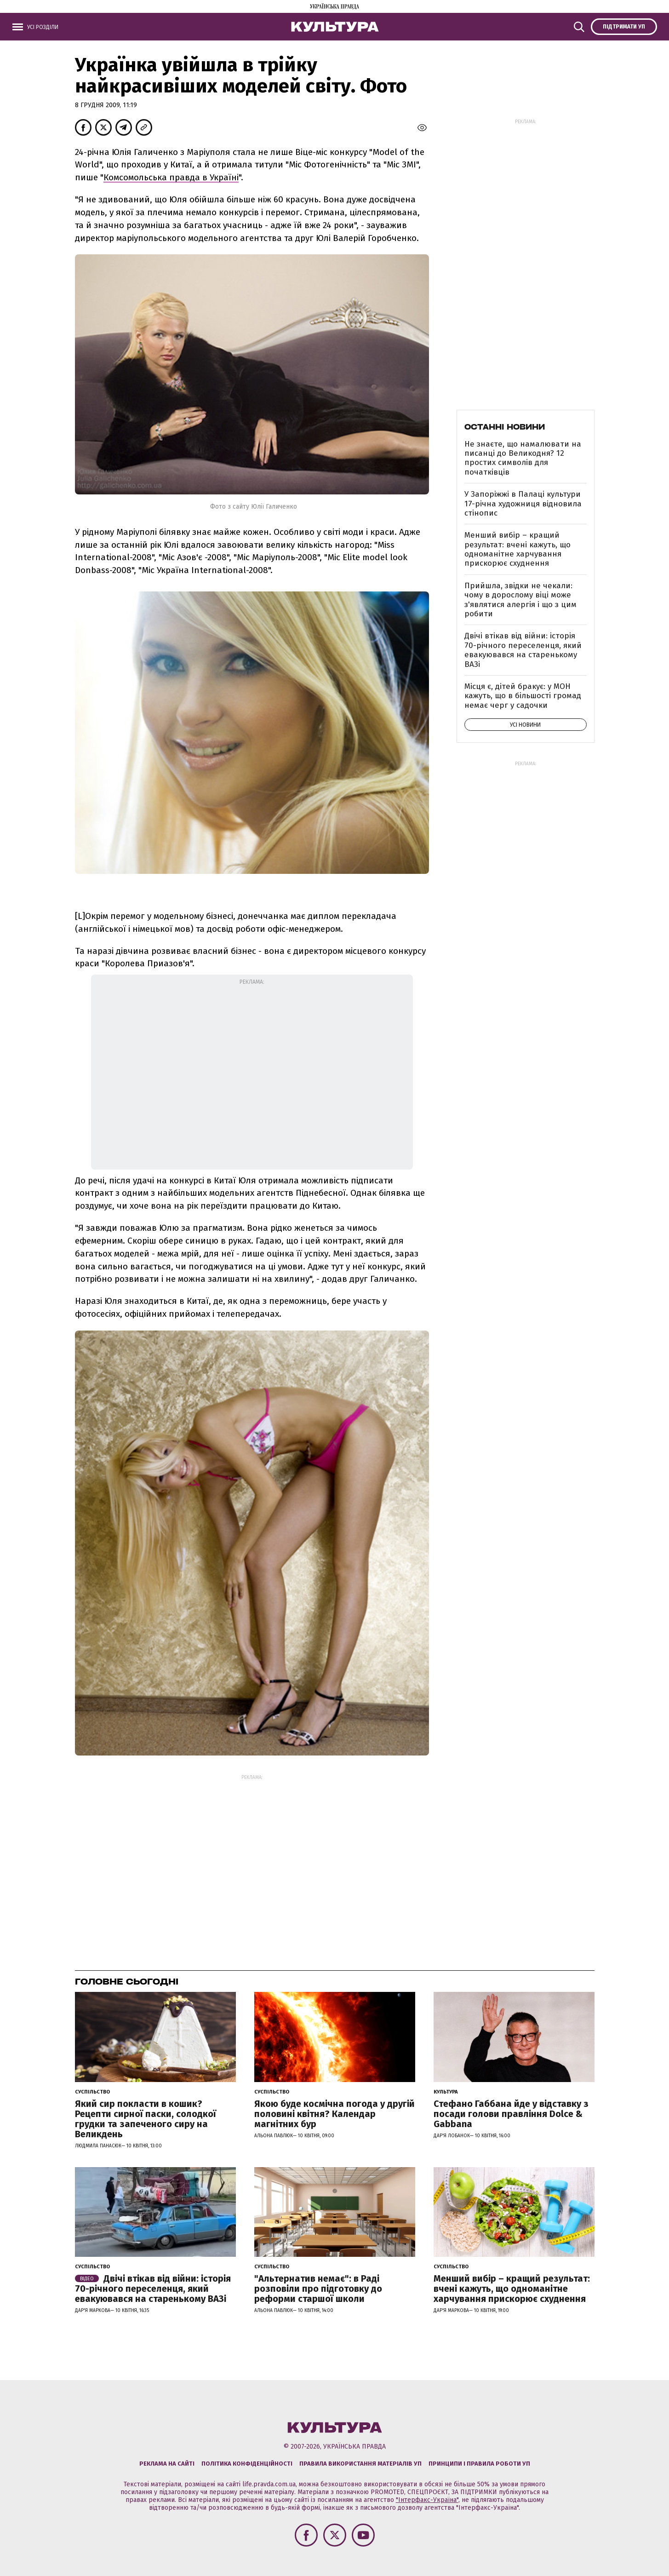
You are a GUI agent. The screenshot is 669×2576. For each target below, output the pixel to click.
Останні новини (504, 427)
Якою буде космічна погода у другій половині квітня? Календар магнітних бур (334, 2113)
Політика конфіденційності (246, 2463)
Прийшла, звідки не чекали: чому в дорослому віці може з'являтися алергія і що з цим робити (520, 600)
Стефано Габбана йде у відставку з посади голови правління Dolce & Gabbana (511, 2113)
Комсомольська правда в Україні (171, 177)
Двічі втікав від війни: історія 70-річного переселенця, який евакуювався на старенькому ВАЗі (523, 650)
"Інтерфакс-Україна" (427, 2500)
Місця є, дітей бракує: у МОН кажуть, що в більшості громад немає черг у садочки (522, 696)
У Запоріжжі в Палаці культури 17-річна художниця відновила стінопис (523, 503)
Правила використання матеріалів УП (360, 2463)
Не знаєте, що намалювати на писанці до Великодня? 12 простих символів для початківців (522, 458)
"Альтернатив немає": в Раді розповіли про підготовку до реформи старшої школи (318, 2288)
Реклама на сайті (166, 2463)
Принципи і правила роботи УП (479, 2463)
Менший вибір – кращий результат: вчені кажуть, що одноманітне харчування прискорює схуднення (517, 549)
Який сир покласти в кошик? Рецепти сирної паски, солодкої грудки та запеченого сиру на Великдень (145, 2119)
